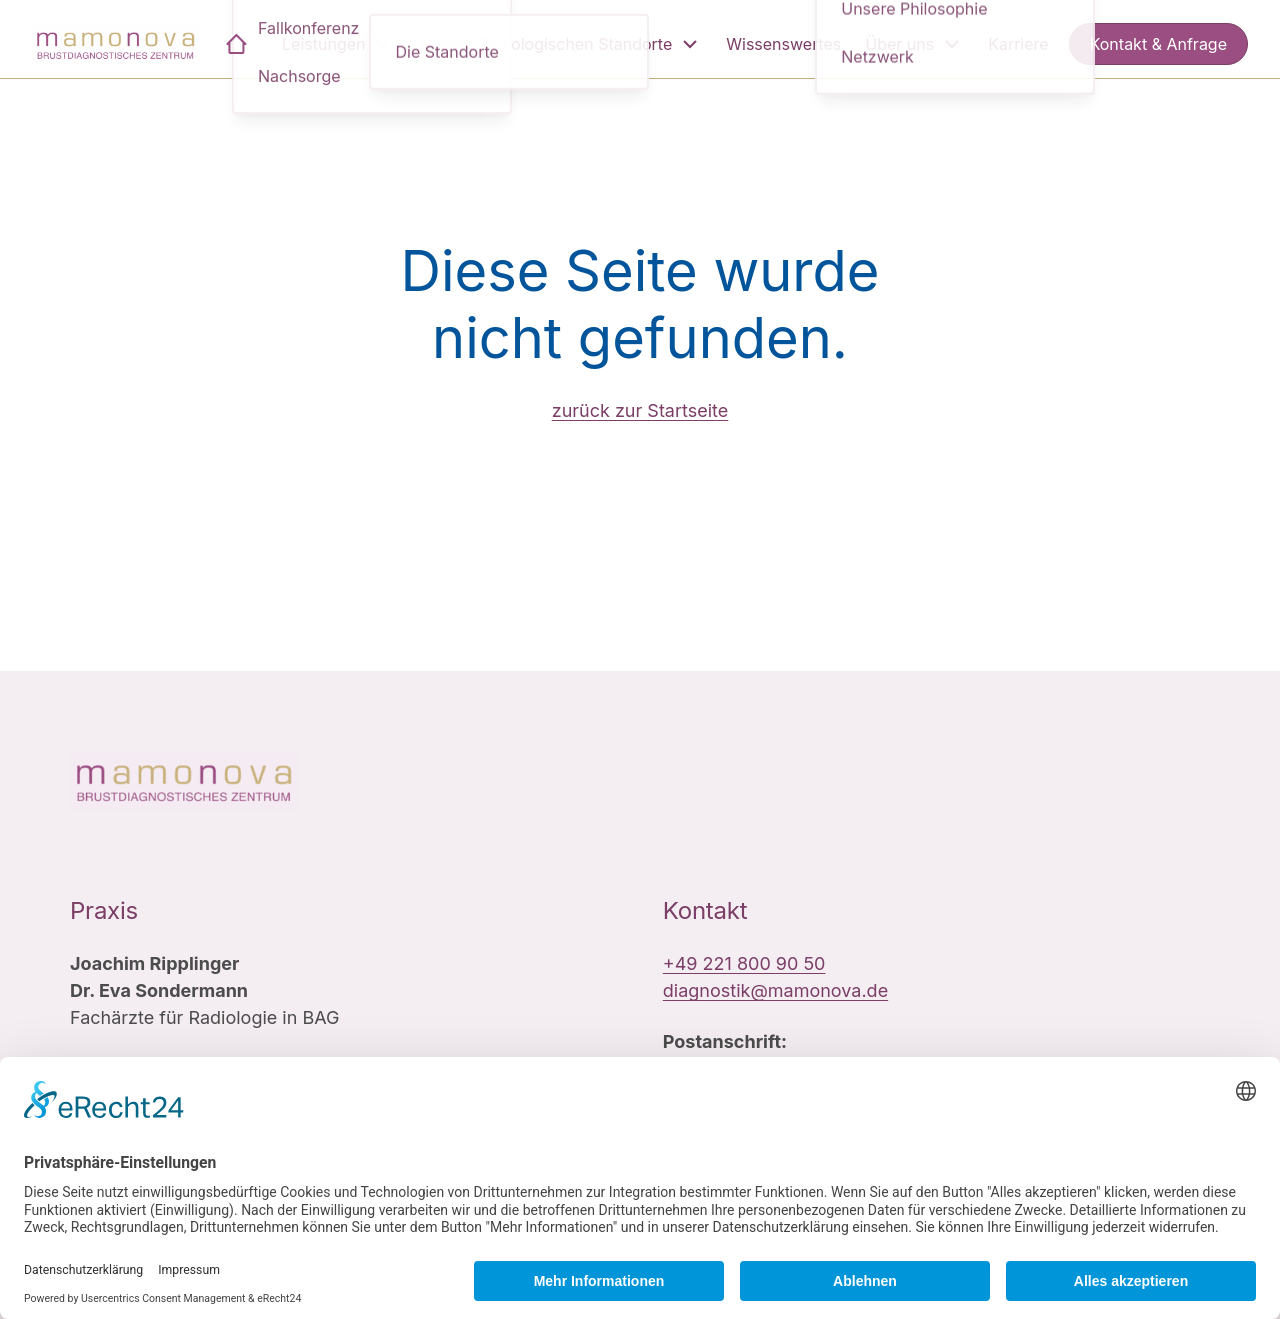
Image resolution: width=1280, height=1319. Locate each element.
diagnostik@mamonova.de (775, 990)
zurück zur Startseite (640, 410)
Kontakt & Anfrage (1158, 44)
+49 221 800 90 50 (744, 963)
